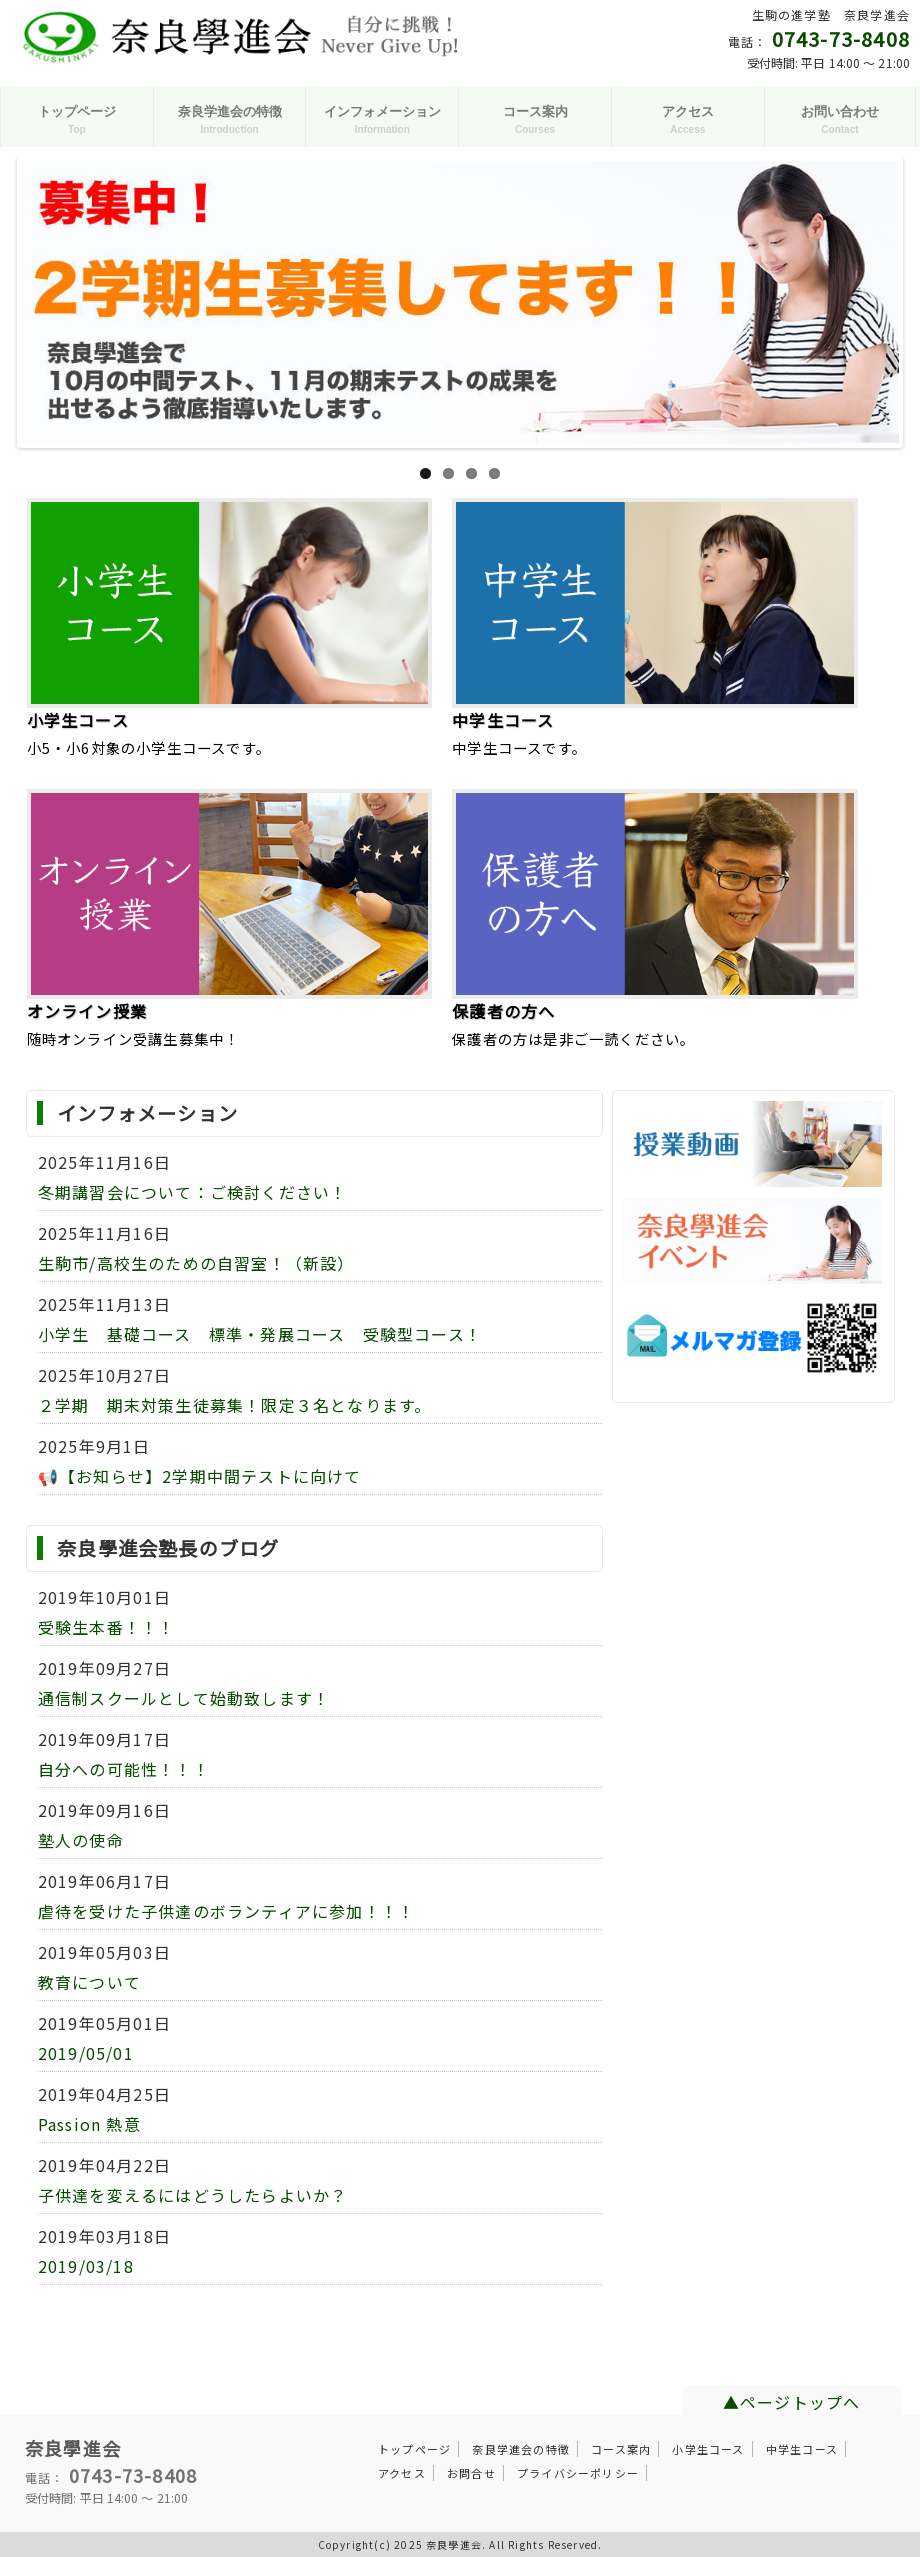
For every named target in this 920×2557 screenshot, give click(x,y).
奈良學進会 (73, 2448)
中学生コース (802, 2449)
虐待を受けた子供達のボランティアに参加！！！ (226, 1911)
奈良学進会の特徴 (521, 2449)
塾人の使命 (81, 1840)
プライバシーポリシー (578, 2473)
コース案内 (621, 2449)
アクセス (402, 2473)
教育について (89, 1982)
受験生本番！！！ (107, 1627)
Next (875, 301)
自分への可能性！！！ (124, 1769)
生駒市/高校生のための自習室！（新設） (196, 1263)
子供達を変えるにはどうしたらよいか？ (193, 2195)
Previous (45, 301)
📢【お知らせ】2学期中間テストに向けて (200, 1476)
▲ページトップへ (792, 2402)
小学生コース (708, 2449)
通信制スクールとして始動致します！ (184, 1698)
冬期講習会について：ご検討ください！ (193, 1192)
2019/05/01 (86, 2053)
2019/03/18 (86, 2266)
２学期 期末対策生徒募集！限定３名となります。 (235, 1405)
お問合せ (471, 2473)
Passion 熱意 (89, 2124)
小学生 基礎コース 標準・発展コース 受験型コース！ (260, 1334)
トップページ (414, 2449)
